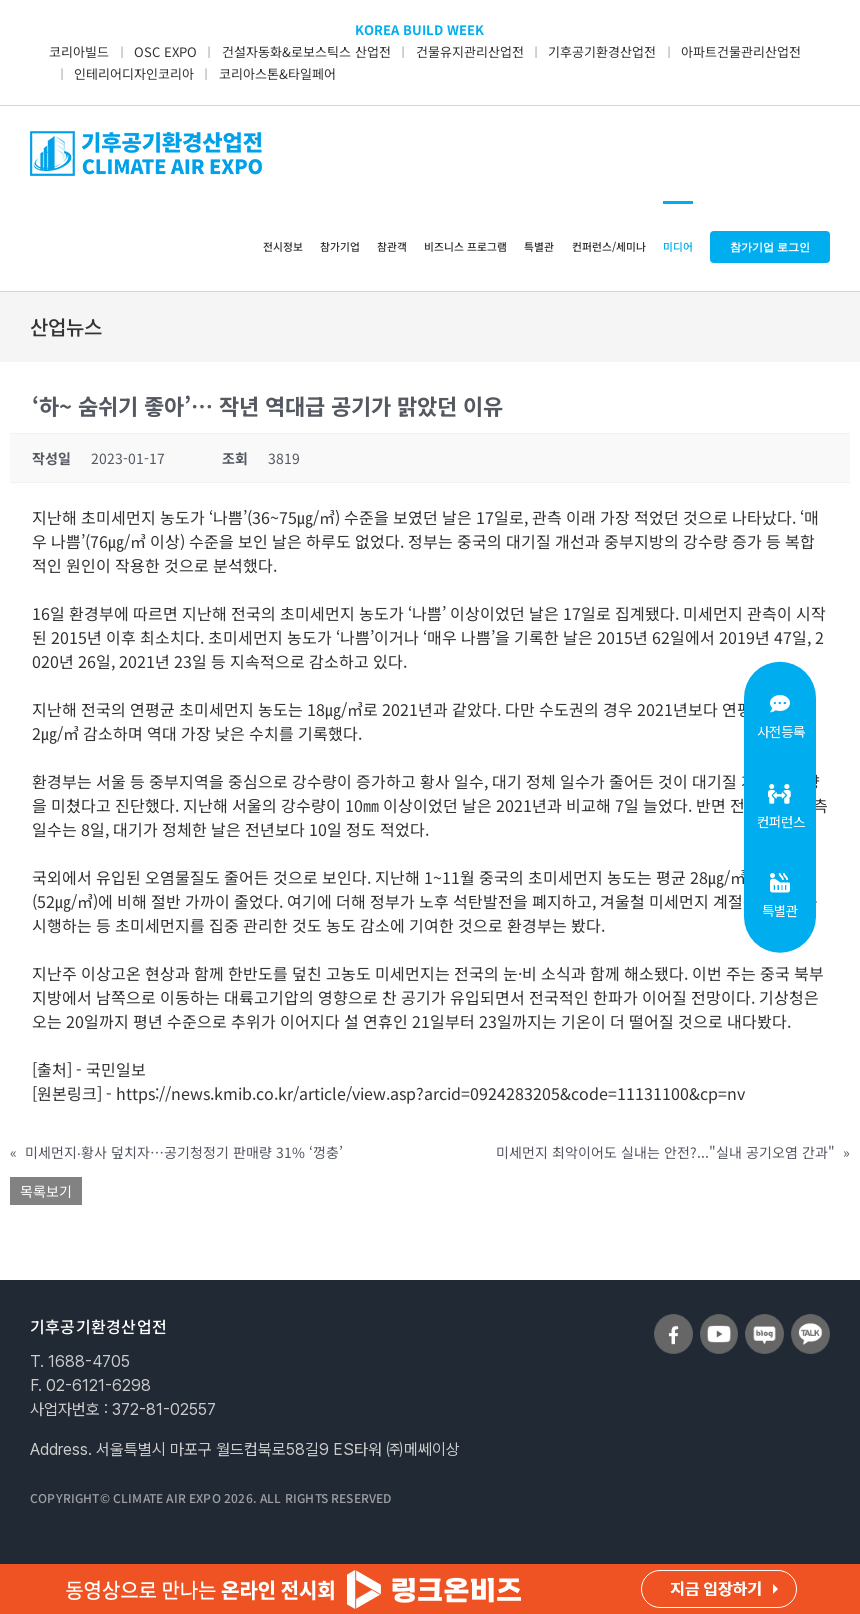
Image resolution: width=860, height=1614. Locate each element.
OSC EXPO (165, 51)
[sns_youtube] (719, 1322)
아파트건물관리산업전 (741, 51)
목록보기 (46, 1191)
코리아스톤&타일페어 (277, 73)
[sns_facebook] (673, 1322)
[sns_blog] (764, 1322)
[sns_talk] (810, 1322)
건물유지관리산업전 (470, 51)
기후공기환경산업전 (602, 51)
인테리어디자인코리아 (134, 73)
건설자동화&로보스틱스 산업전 (306, 51)
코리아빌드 (79, 51)
